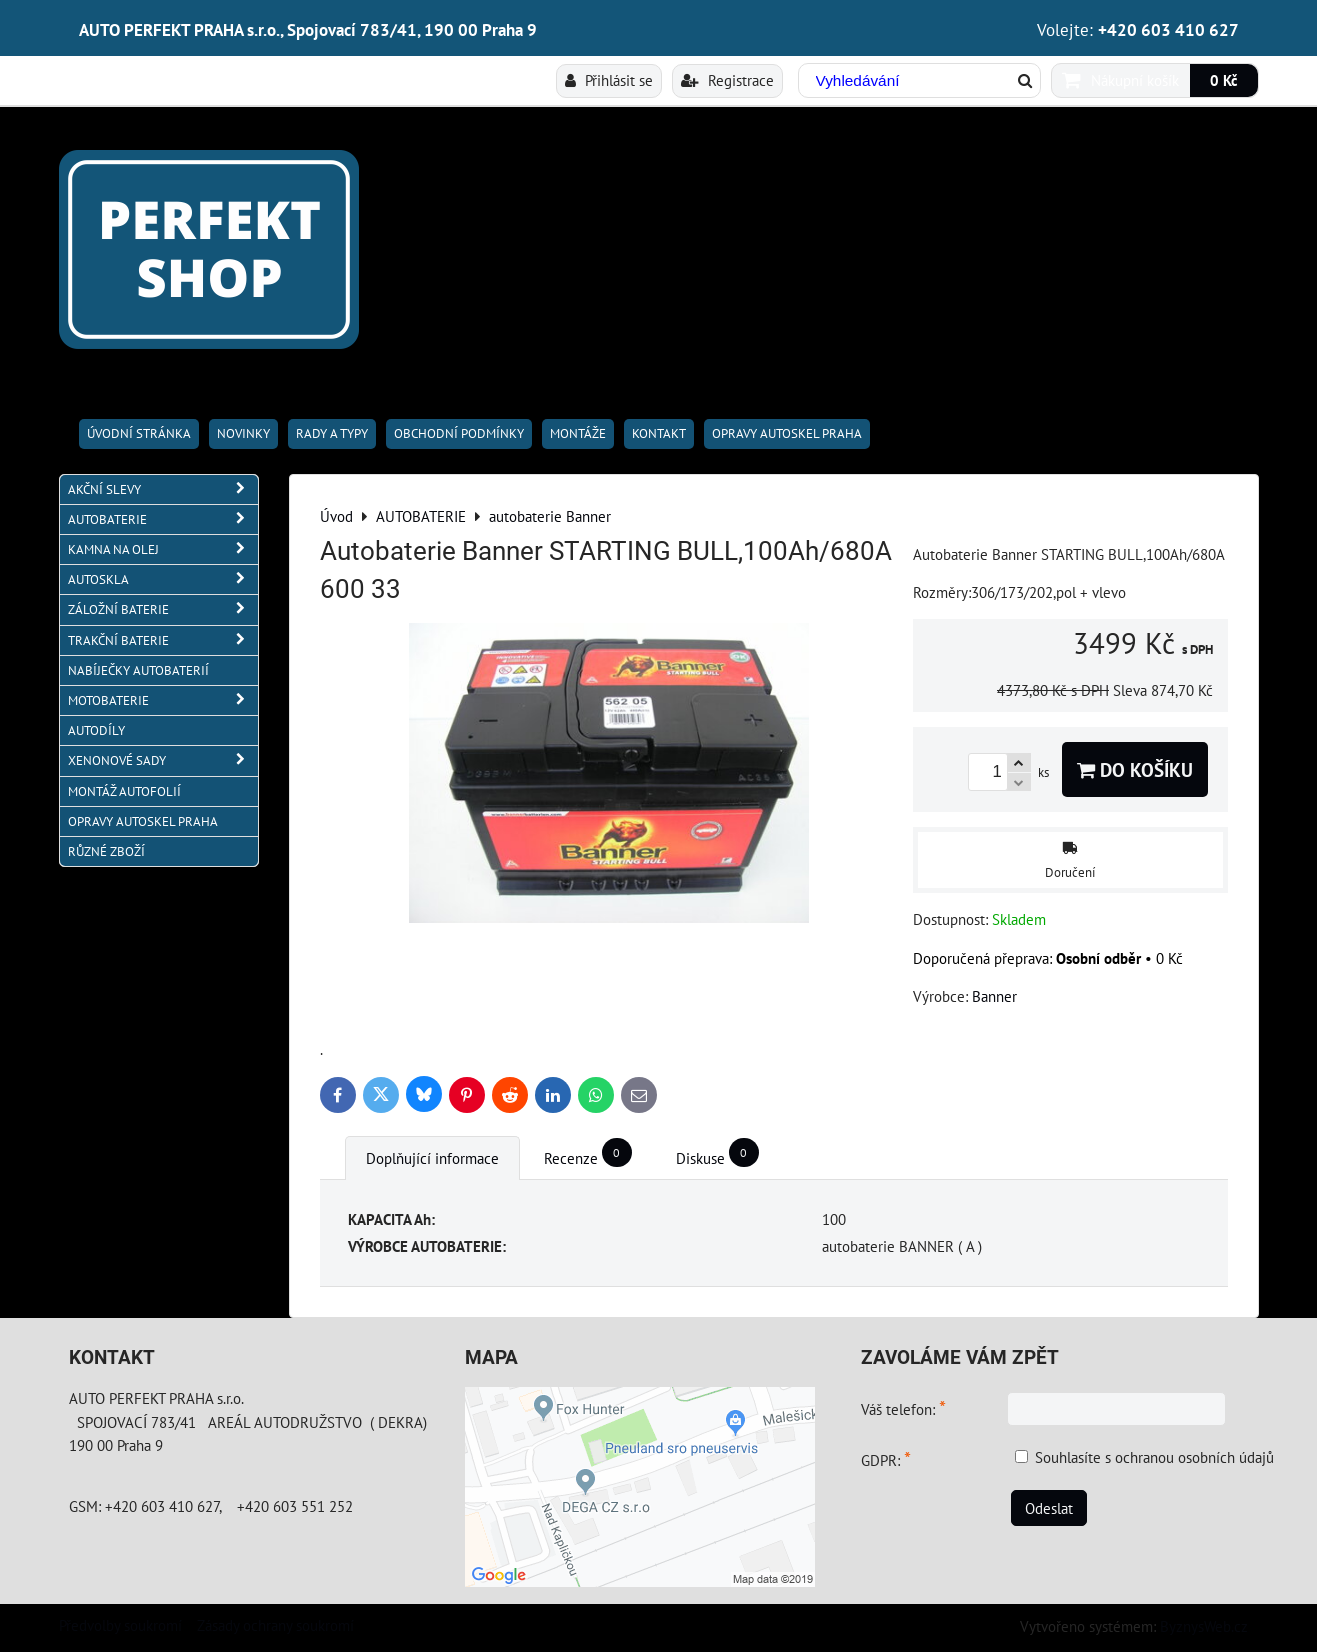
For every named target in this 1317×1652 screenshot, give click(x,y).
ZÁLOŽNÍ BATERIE (163, 609)
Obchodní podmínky (459, 433)
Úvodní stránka (139, 433)
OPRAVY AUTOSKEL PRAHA (787, 433)
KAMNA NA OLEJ (163, 549)
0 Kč (1224, 80)
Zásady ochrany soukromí (275, 1625)
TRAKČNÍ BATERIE (163, 640)
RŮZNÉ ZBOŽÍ (106, 851)
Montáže (578, 433)
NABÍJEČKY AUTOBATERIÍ (138, 670)
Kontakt (659, 433)
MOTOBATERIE (163, 700)
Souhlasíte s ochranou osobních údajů (1154, 1457)
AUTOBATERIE (163, 519)
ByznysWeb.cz (1204, 1626)
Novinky (243, 433)
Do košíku (1135, 769)
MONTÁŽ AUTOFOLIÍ (124, 791)
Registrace (727, 80)
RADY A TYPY (332, 433)
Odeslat (1049, 1508)
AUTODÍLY (96, 730)
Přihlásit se (609, 80)
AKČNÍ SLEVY (163, 489)
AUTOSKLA (163, 579)
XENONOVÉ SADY (163, 760)
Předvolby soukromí (120, 1625)
